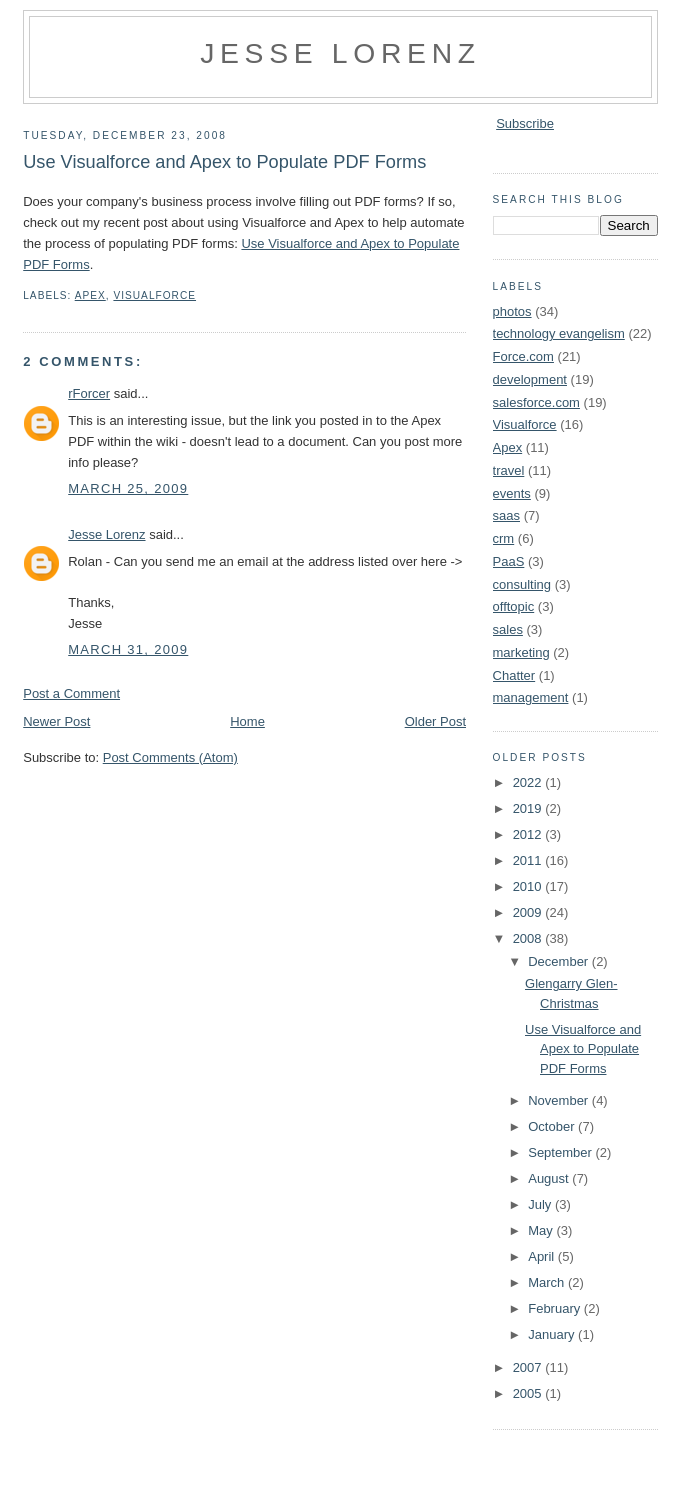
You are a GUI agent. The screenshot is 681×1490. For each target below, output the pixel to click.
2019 (529, 808)
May (542, 1230)
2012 (529, 834)
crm (504, 538)
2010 (529, 886)
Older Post (435, 721)
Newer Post (56, 721)
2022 (529, 782)
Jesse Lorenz (340, 53)
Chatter (514, 675)
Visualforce (154, 295)
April (543, 1256)
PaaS (509, 561)
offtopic (514, 606)
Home (247, 721)
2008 (529, 938)
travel (509, 470)
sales (508, 629)
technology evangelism (559, 333)
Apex (90, 295)
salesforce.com (536, 402)
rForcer (89, 393)
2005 (529, 1393)
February (556, 1308)
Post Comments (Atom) (170, 757)
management (531, 697)
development (530, 379)
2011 (529, 860)
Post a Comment (71, 693)
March (548, 1282)
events (512, 493)
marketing (521, 652)
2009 (529, 912)
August (550, 1178)
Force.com (523, 356)
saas (506, 515)
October (553, 1126)
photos (512, 311)
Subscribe (525, 123)
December (560, 961)
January (553, 1334)
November (560, 1100)
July (541, 1204)
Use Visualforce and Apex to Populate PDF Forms (224, 162)
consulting (522, 584)
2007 (529, 1367)
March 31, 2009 (128, 649)
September (561, 1152)
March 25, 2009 (128, 488)
